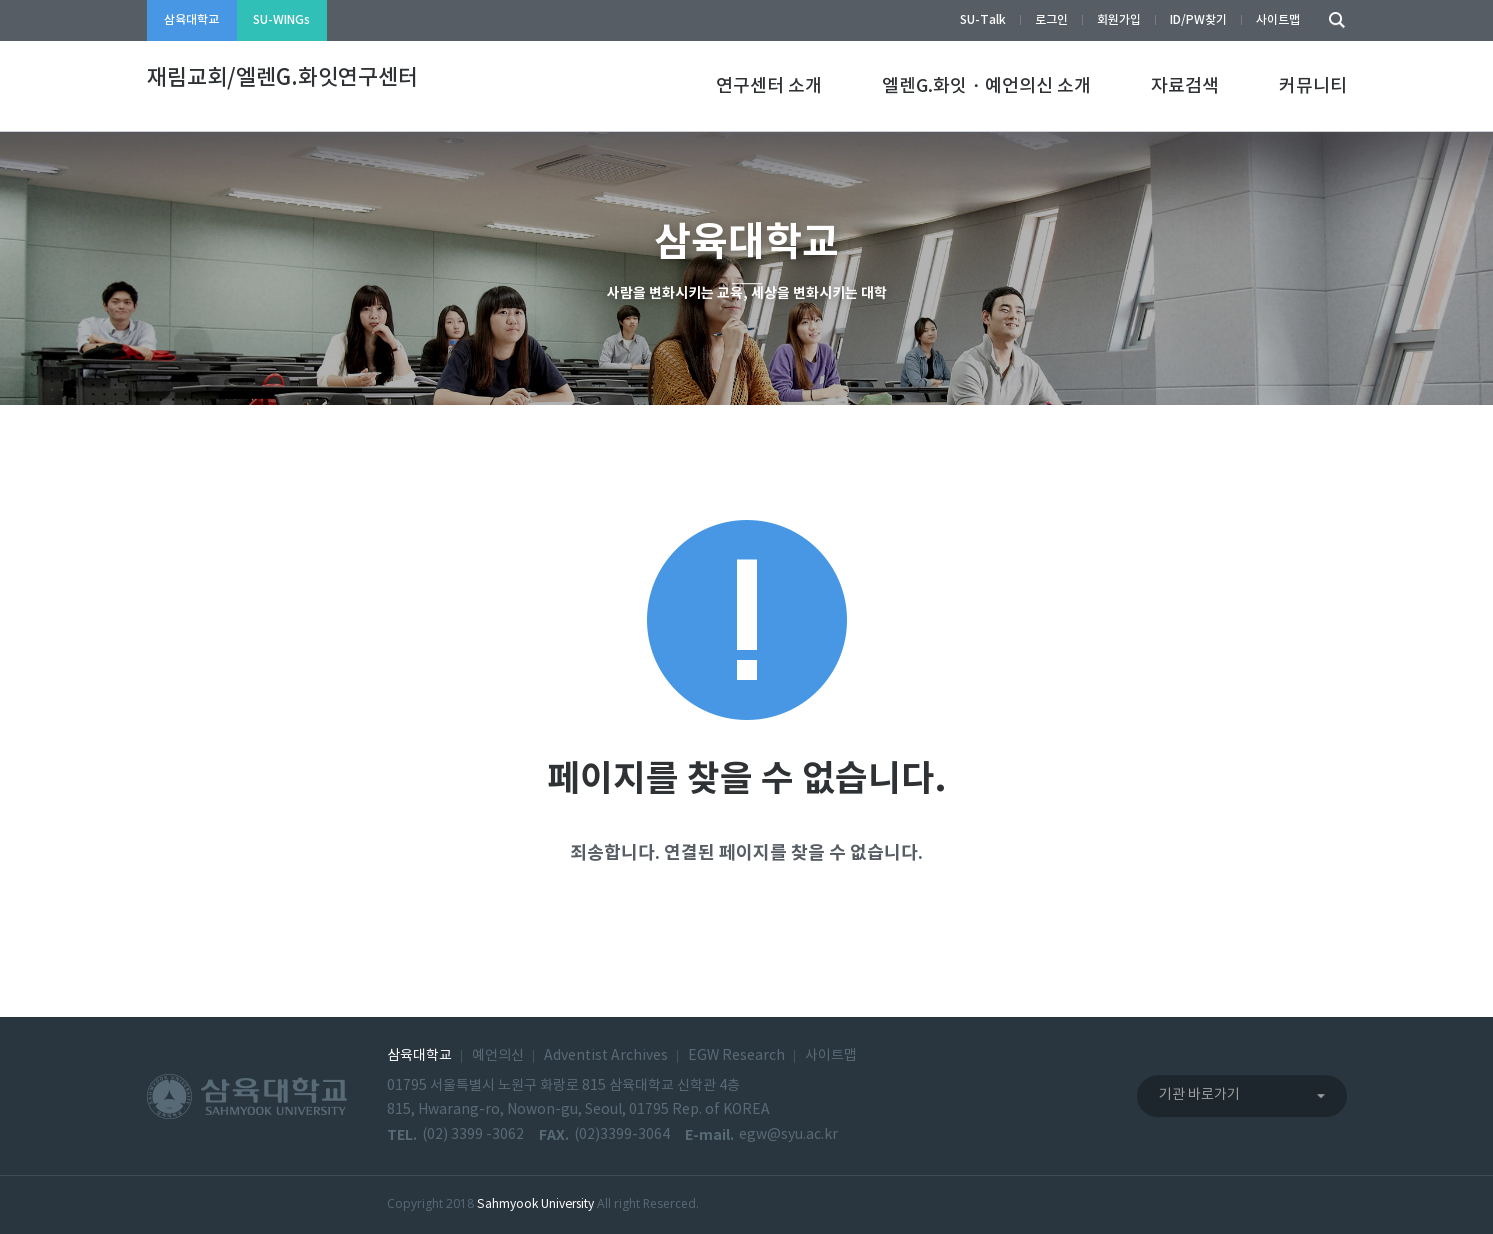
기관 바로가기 (1199, 1095)
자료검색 (1185, 86)
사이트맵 (1278, 20)
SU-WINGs (281, 20)
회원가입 (1119, 20)
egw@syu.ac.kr (788, 1135)
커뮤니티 (1313, 86)
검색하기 (1332, 20)
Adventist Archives (606, 1056)
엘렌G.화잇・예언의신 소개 (986, 86)
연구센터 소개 (769, 86)
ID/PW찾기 (1198, 20)
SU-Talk (983, 20)
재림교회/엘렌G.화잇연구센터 (282, 78)
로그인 (1051, 20)
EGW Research (736, 1056)
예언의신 (498, 1056)
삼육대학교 (191, 20)
